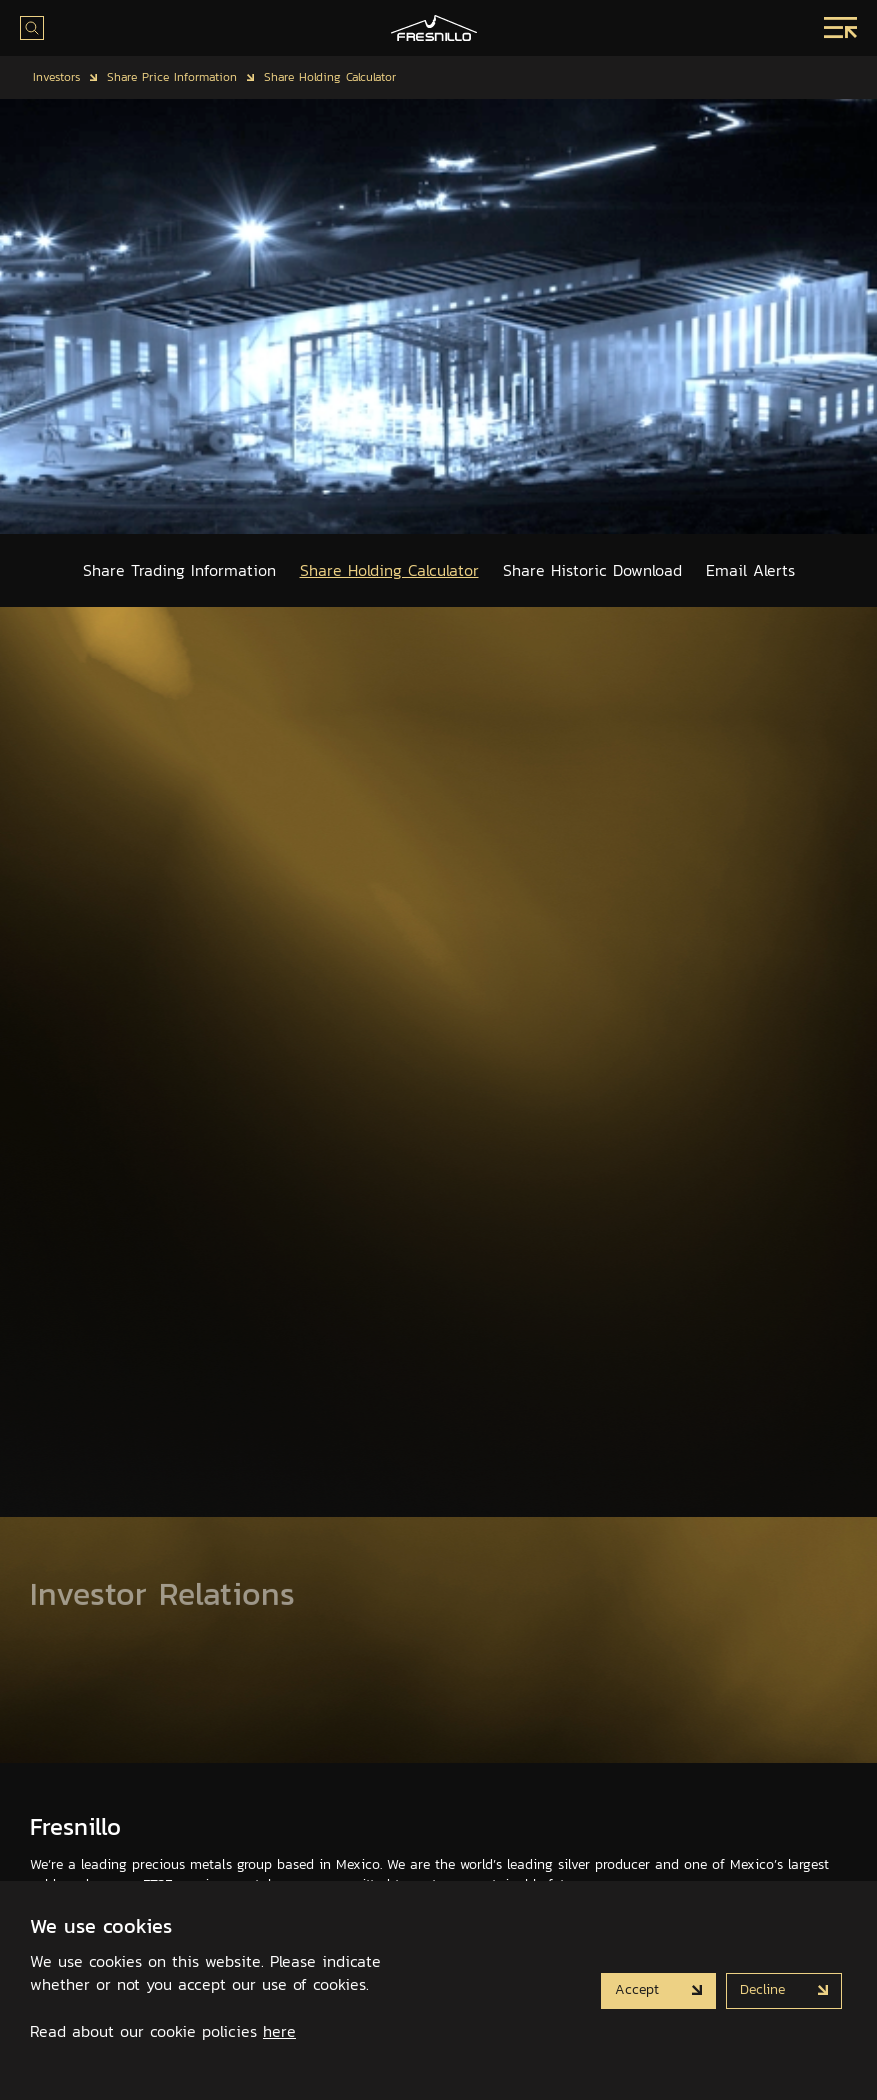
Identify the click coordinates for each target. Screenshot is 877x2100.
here (279, 2031)
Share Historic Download (592, 570)
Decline (765, 1989)
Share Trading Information (179, 570)
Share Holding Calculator (330, 77)
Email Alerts (750, 570)
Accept (639, 1989)
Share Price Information (172, 77)
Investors (56, 77)
